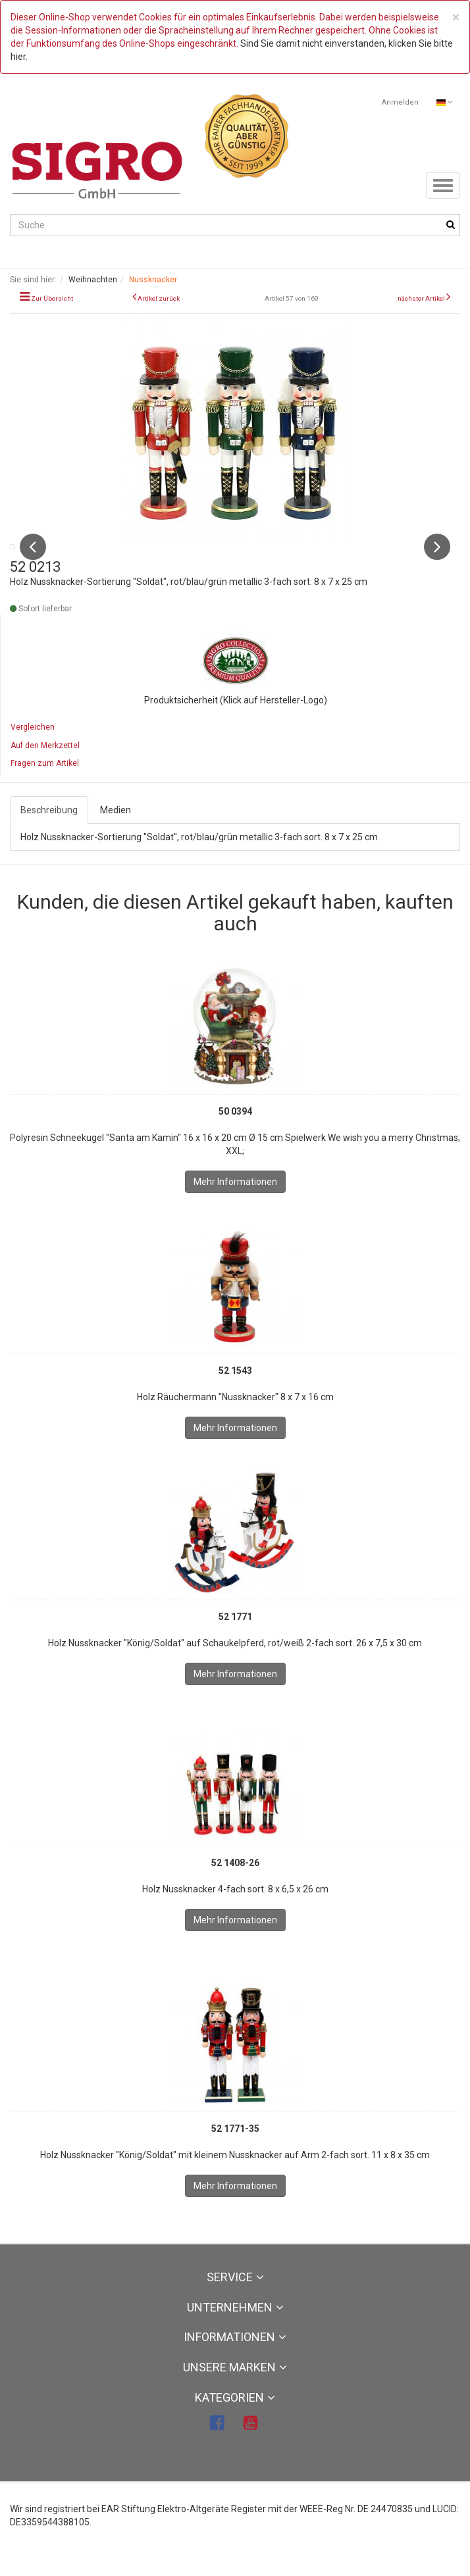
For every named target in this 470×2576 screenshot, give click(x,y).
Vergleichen (33, 754)
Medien (115, 837)
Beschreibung (49, 837)
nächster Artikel (422, 298)
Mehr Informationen (235, 1209)
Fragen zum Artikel (45, 791)
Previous (33, 560)
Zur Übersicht (52, 298)
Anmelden (400, 102)
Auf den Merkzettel (45, 773)
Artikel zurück (159, 298)
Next (437, 560)
